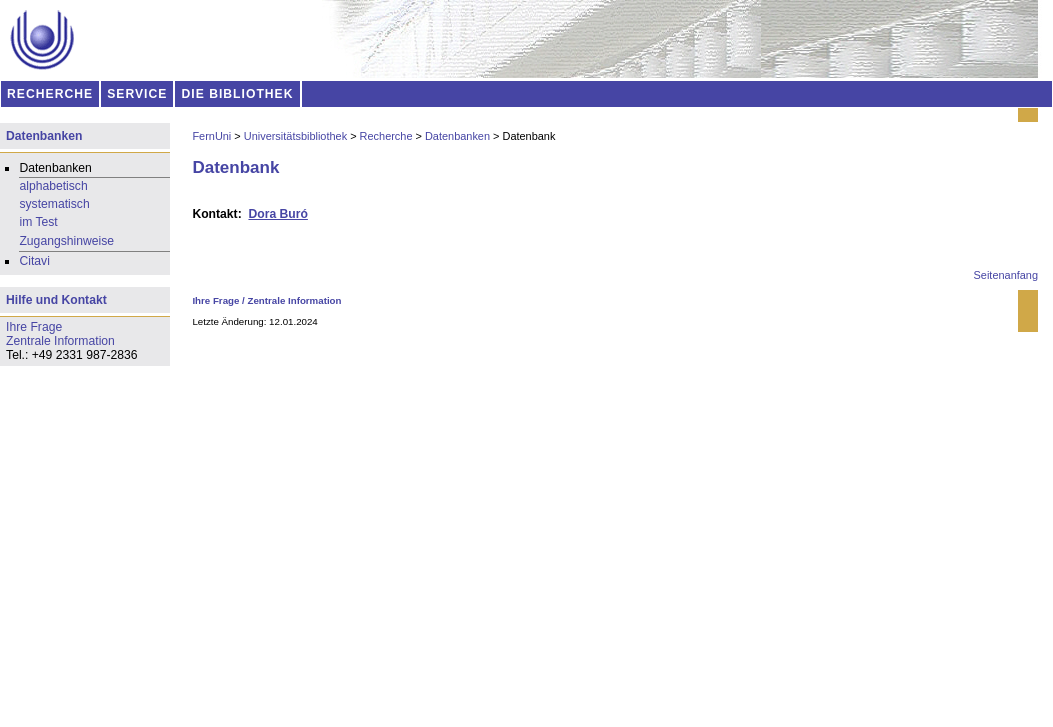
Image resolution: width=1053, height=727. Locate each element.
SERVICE (137, 94)
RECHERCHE (50, 94)
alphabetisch (53, 186)
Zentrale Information (295, 300)
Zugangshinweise (66, 241)
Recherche (386, 136)
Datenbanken (457, 136)
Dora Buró (277, 214)
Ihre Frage (215, 300)
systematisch (54, 204)
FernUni (211, 136)
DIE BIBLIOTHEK (238, 94)
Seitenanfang (1006, 275)
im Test (38, 222)
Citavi (34, 261)
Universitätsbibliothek (295, 136)
